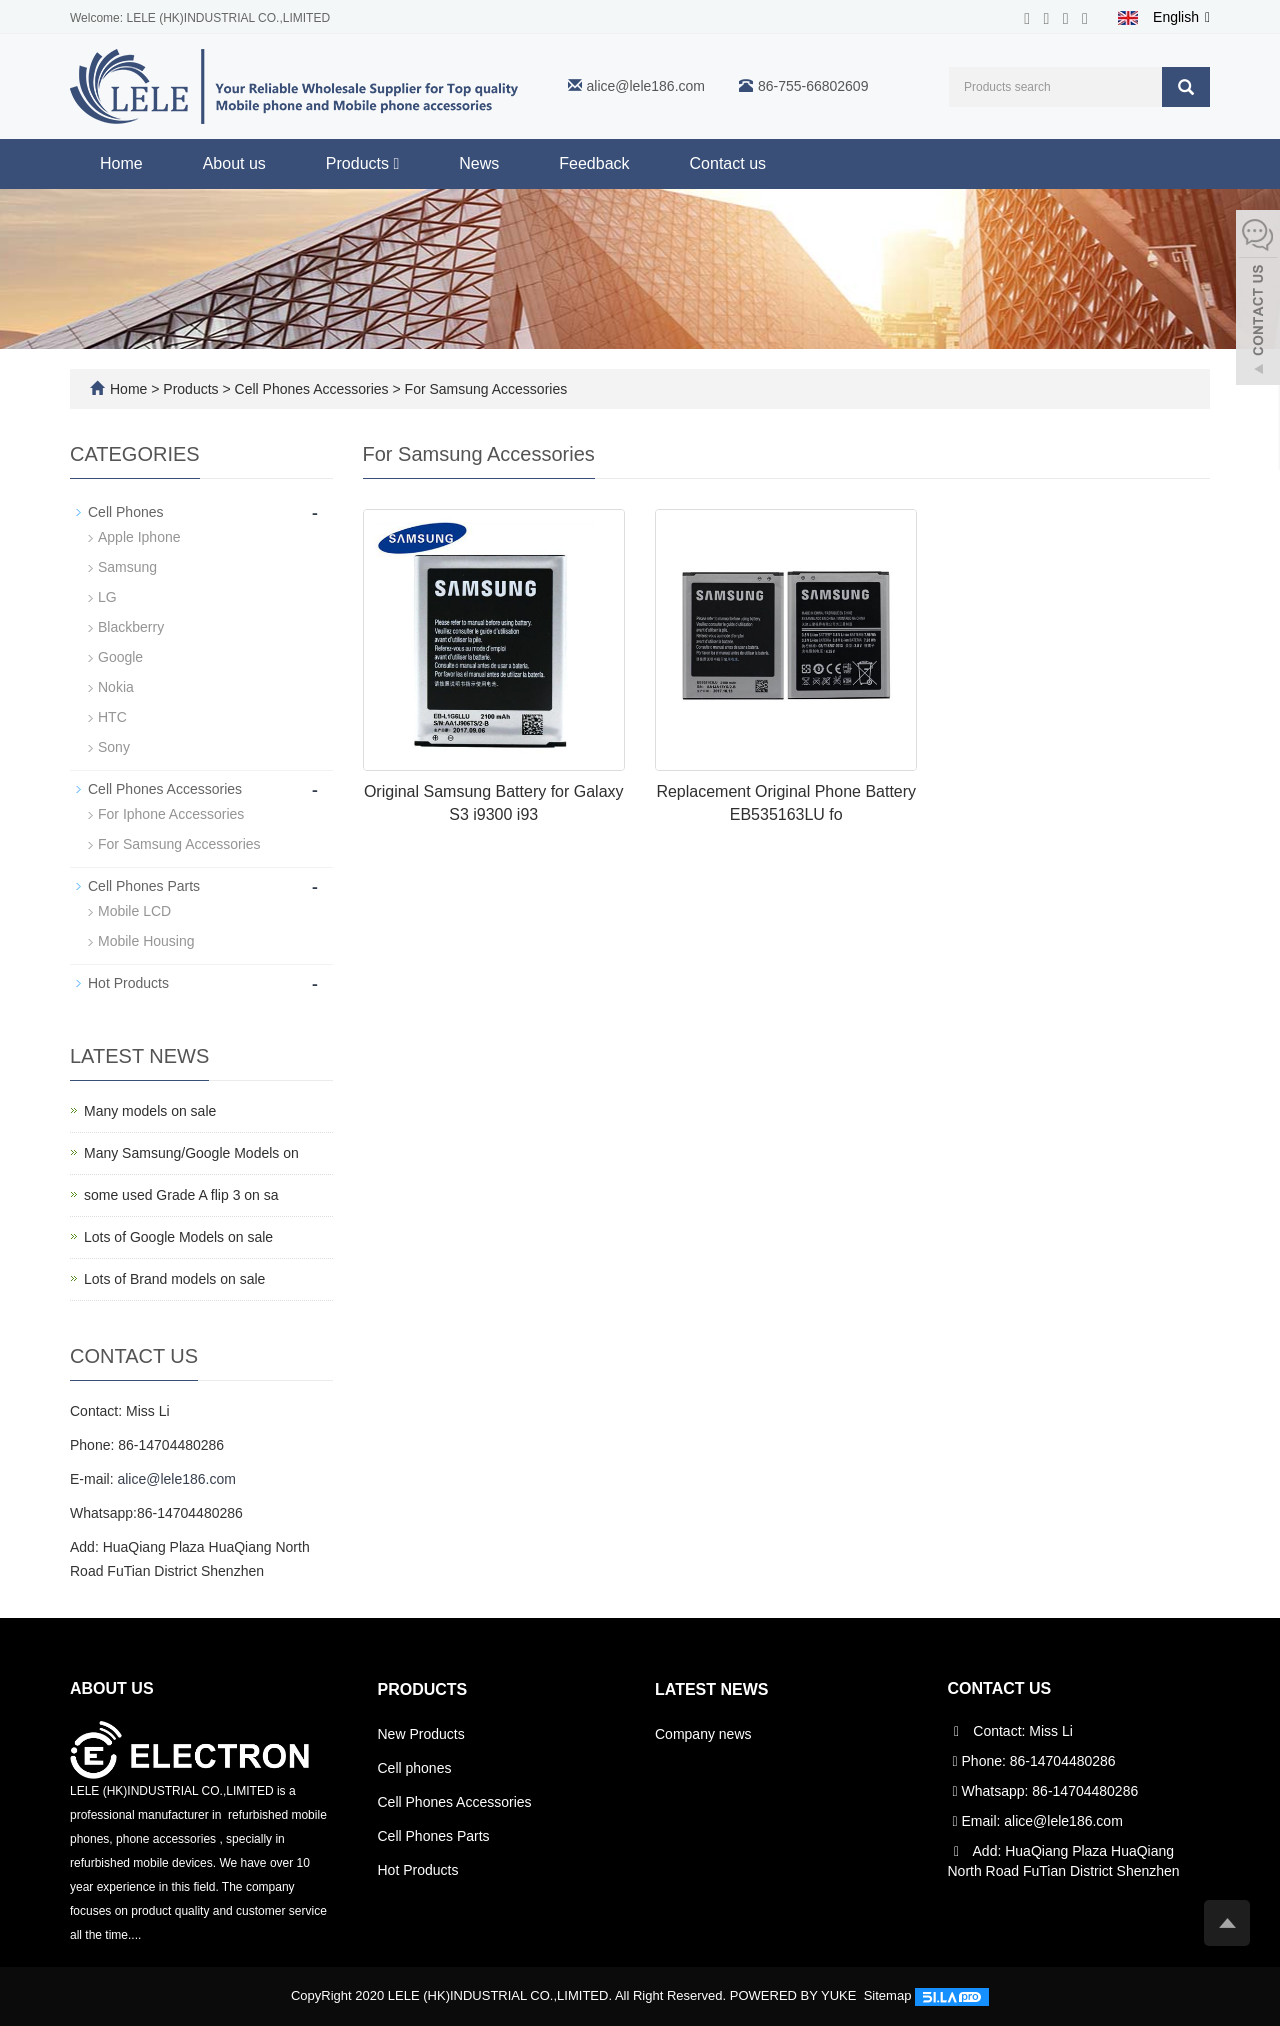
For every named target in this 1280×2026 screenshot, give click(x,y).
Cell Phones (126, 512)
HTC (112, 717)
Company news (703, 1734)
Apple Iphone (139, 537)
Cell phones (415, 1768)
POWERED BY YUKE (795, 1995)
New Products (421, 1734)
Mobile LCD (134, 911)
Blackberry (131, 627)
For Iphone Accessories (171, 814)
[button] (396, 163)
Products (362, 163)
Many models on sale (150, 1111)
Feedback (594, 163)
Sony (114, 747)
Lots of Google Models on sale (178, 1237)
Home (121, 163)
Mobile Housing (146, 941)
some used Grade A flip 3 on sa (181, 1195)
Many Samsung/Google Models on (191, 1153)
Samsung (127, 567)
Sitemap (888, 1995)
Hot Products (128, 983)
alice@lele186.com (646, 86)
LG (107, 597)
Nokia (116, 687)
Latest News (711, 1689)
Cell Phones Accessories (312, 389)
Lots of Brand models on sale (174, 1279)
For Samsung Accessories (484, 389)
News (479, 163)
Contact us (728, 163)
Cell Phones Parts (144, 886)
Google (120, 657)
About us (234, 163)
